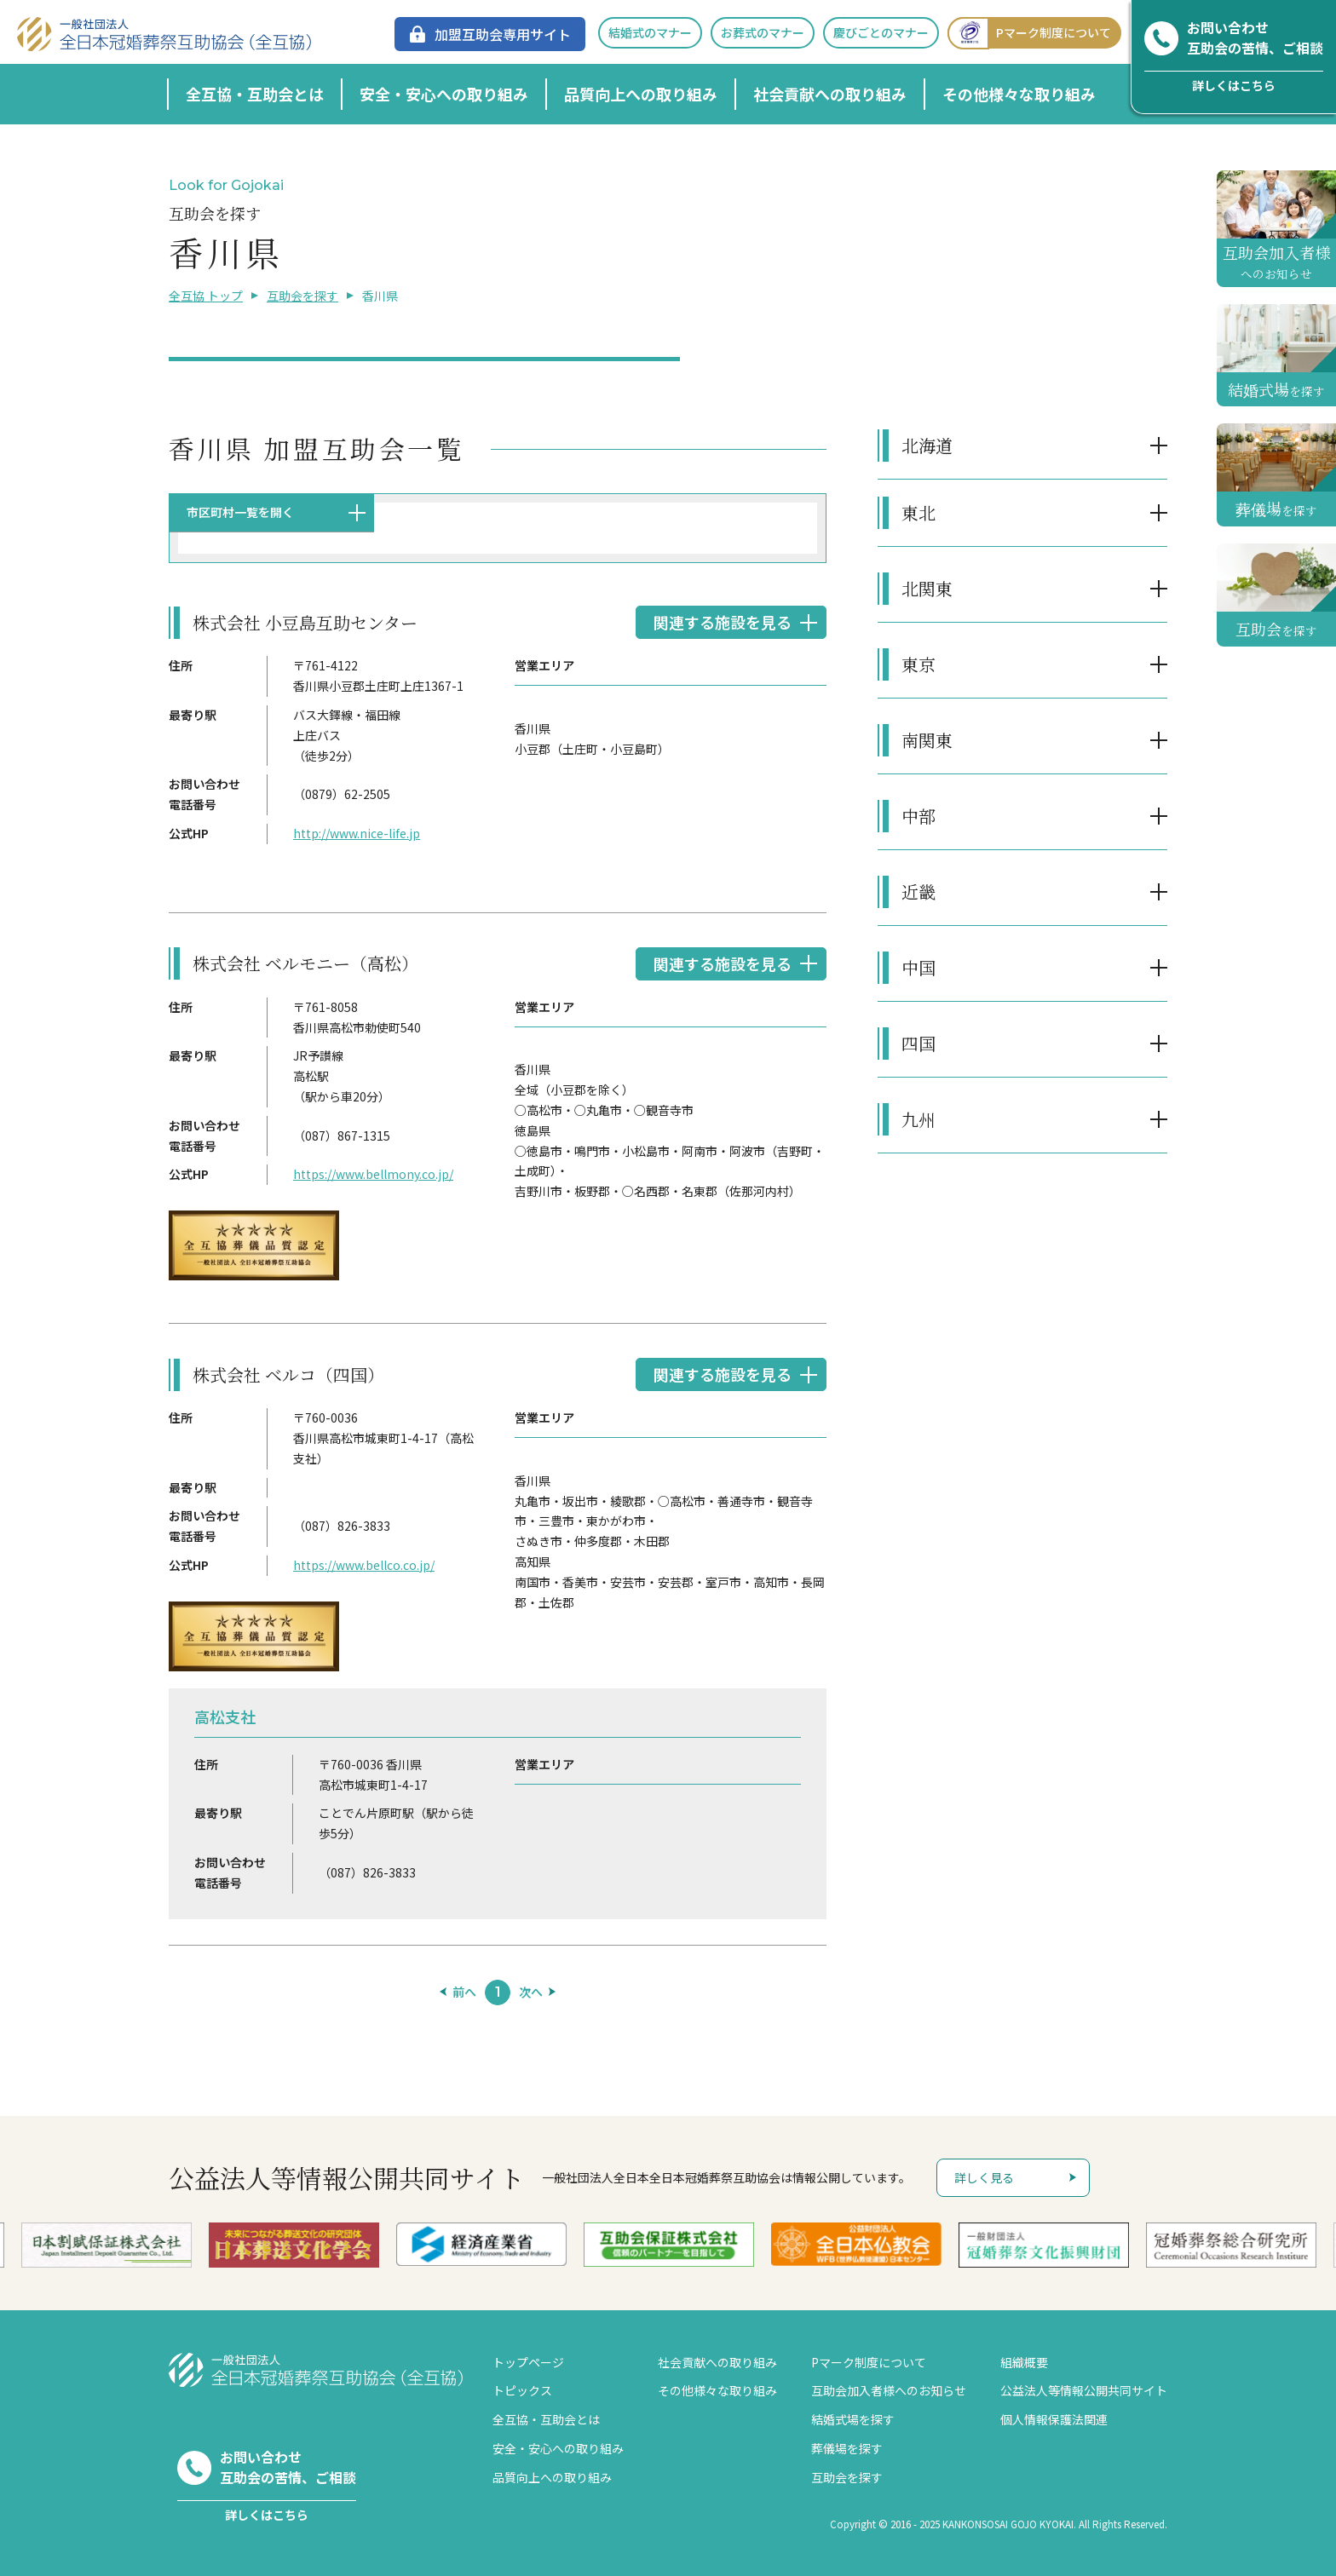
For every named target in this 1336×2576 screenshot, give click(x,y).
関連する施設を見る (723, 622)
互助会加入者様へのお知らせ (888, 2390)
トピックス (522, 2390)
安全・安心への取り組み (444, 94)
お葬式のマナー (762, 32)
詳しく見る (984, 2177)
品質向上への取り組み (640, 94)
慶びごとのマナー (881, 32)
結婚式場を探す (853, 2419)
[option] (494, 2243)
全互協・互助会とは (255, 94)
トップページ (528, 2362)
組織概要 (1024, 2362)
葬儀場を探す (847, 2448)
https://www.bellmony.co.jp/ (373, 1173)
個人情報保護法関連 (1054, 2419)
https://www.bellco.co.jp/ (364, 1564)
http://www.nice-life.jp (356, 833)
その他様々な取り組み (1019, 94)
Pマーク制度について (1029, 33)
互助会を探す (302, 295)
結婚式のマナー (650, 32)
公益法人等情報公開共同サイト (1083, 2390)
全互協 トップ (206, 295)
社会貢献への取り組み (830, 94)
